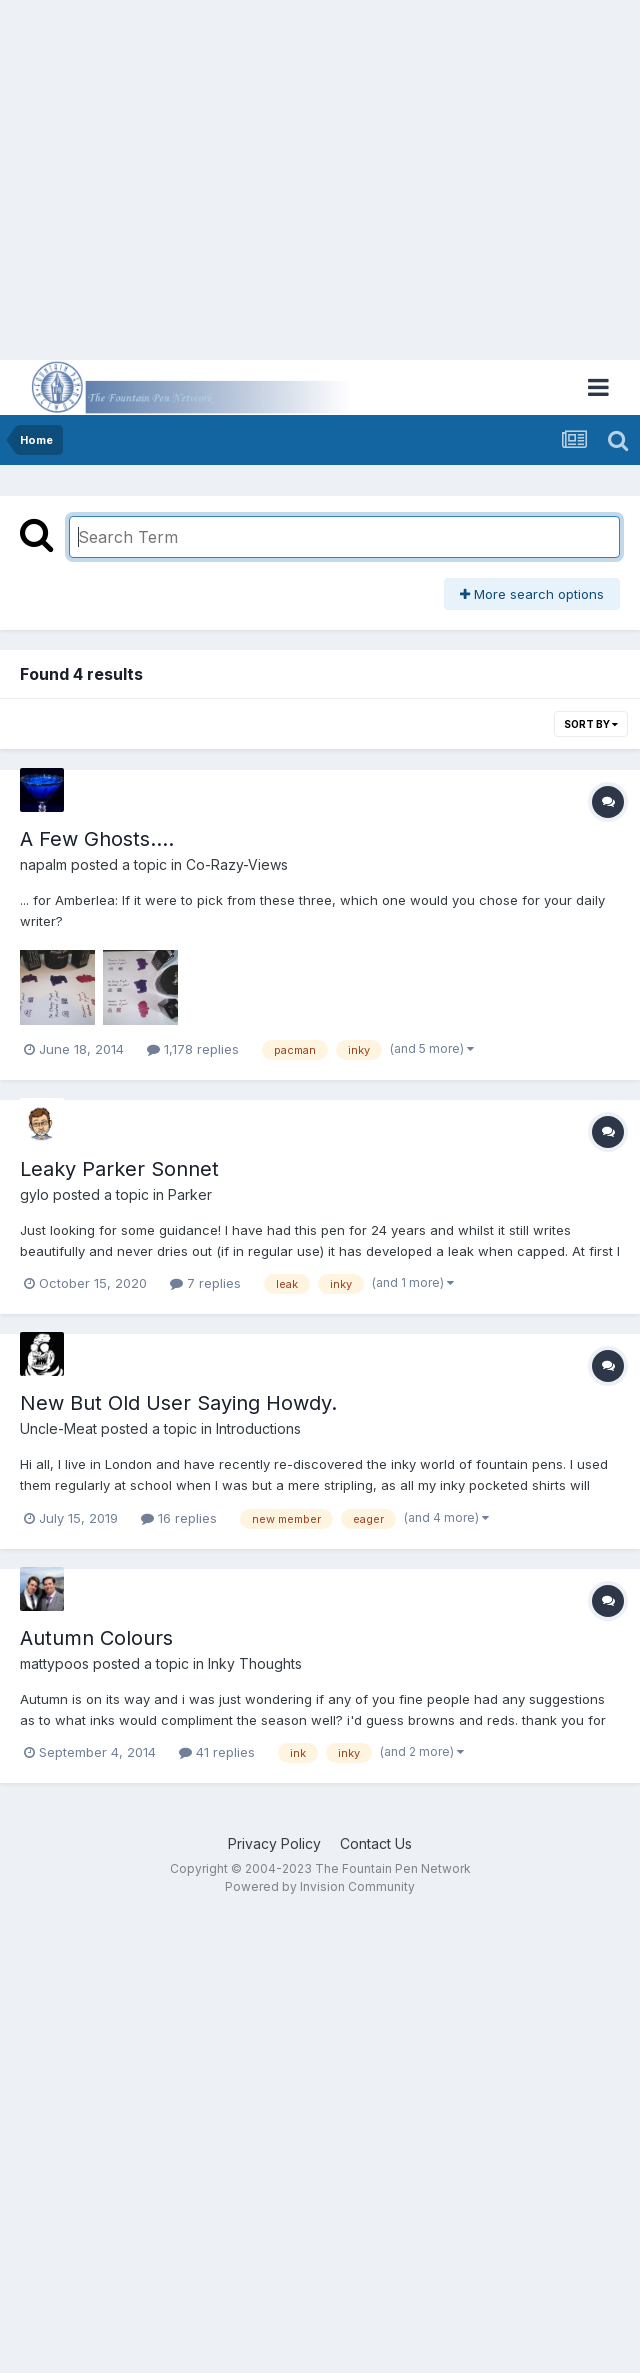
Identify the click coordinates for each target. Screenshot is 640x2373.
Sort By (591, 724)
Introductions (258, 1428)
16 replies (179, 1518)
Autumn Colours (96, 1638)
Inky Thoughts (255, 1663)
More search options (532, 594)
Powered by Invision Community (320, 1886)
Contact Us (376, 1843)
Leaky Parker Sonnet (119, 1169)
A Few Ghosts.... (97, 839)
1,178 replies (193, 1049)
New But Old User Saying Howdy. (178, 1403)
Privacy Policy (274, 1843)
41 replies (217, 1752)
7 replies (205, 1283)
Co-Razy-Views (237, 864)
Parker (190, 1194)
